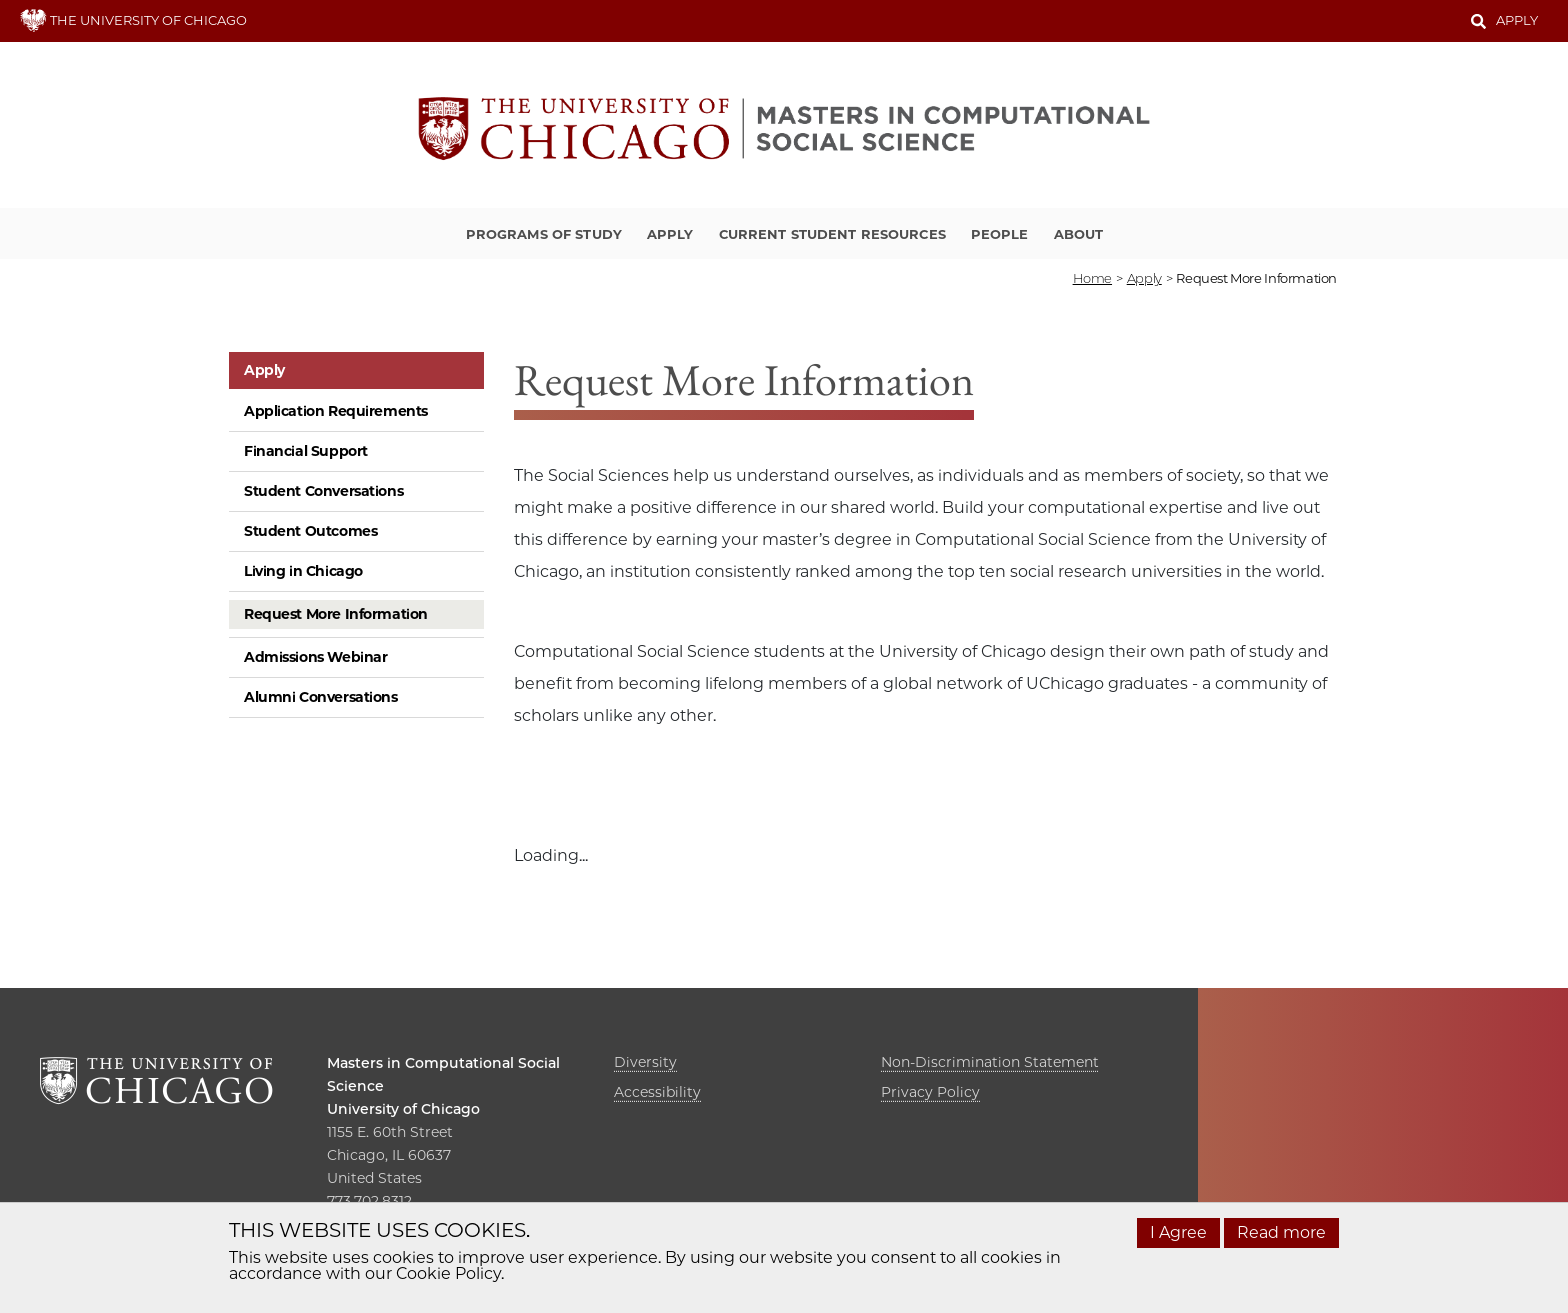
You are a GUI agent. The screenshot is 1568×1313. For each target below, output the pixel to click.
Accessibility (657, 1092)
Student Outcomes (310, 531)
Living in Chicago (303, 571)
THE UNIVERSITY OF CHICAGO (133, 20)
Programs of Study (544, 234)
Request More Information (336, 614)
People (1000, 234)
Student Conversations (323, 491)
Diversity (645, 1062)
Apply (1517, 20)
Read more (1281, 1232)
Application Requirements (336, 411)
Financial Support (306, 451)
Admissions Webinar (315, 657)
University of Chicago (403, 1109)
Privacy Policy (930, 1092)
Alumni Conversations (321, 697)
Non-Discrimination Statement (990, 1062)
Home (1092, 278)
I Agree (1178, 1232)
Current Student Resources (832, 234)
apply (1144, 278)
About (1079, 234)
